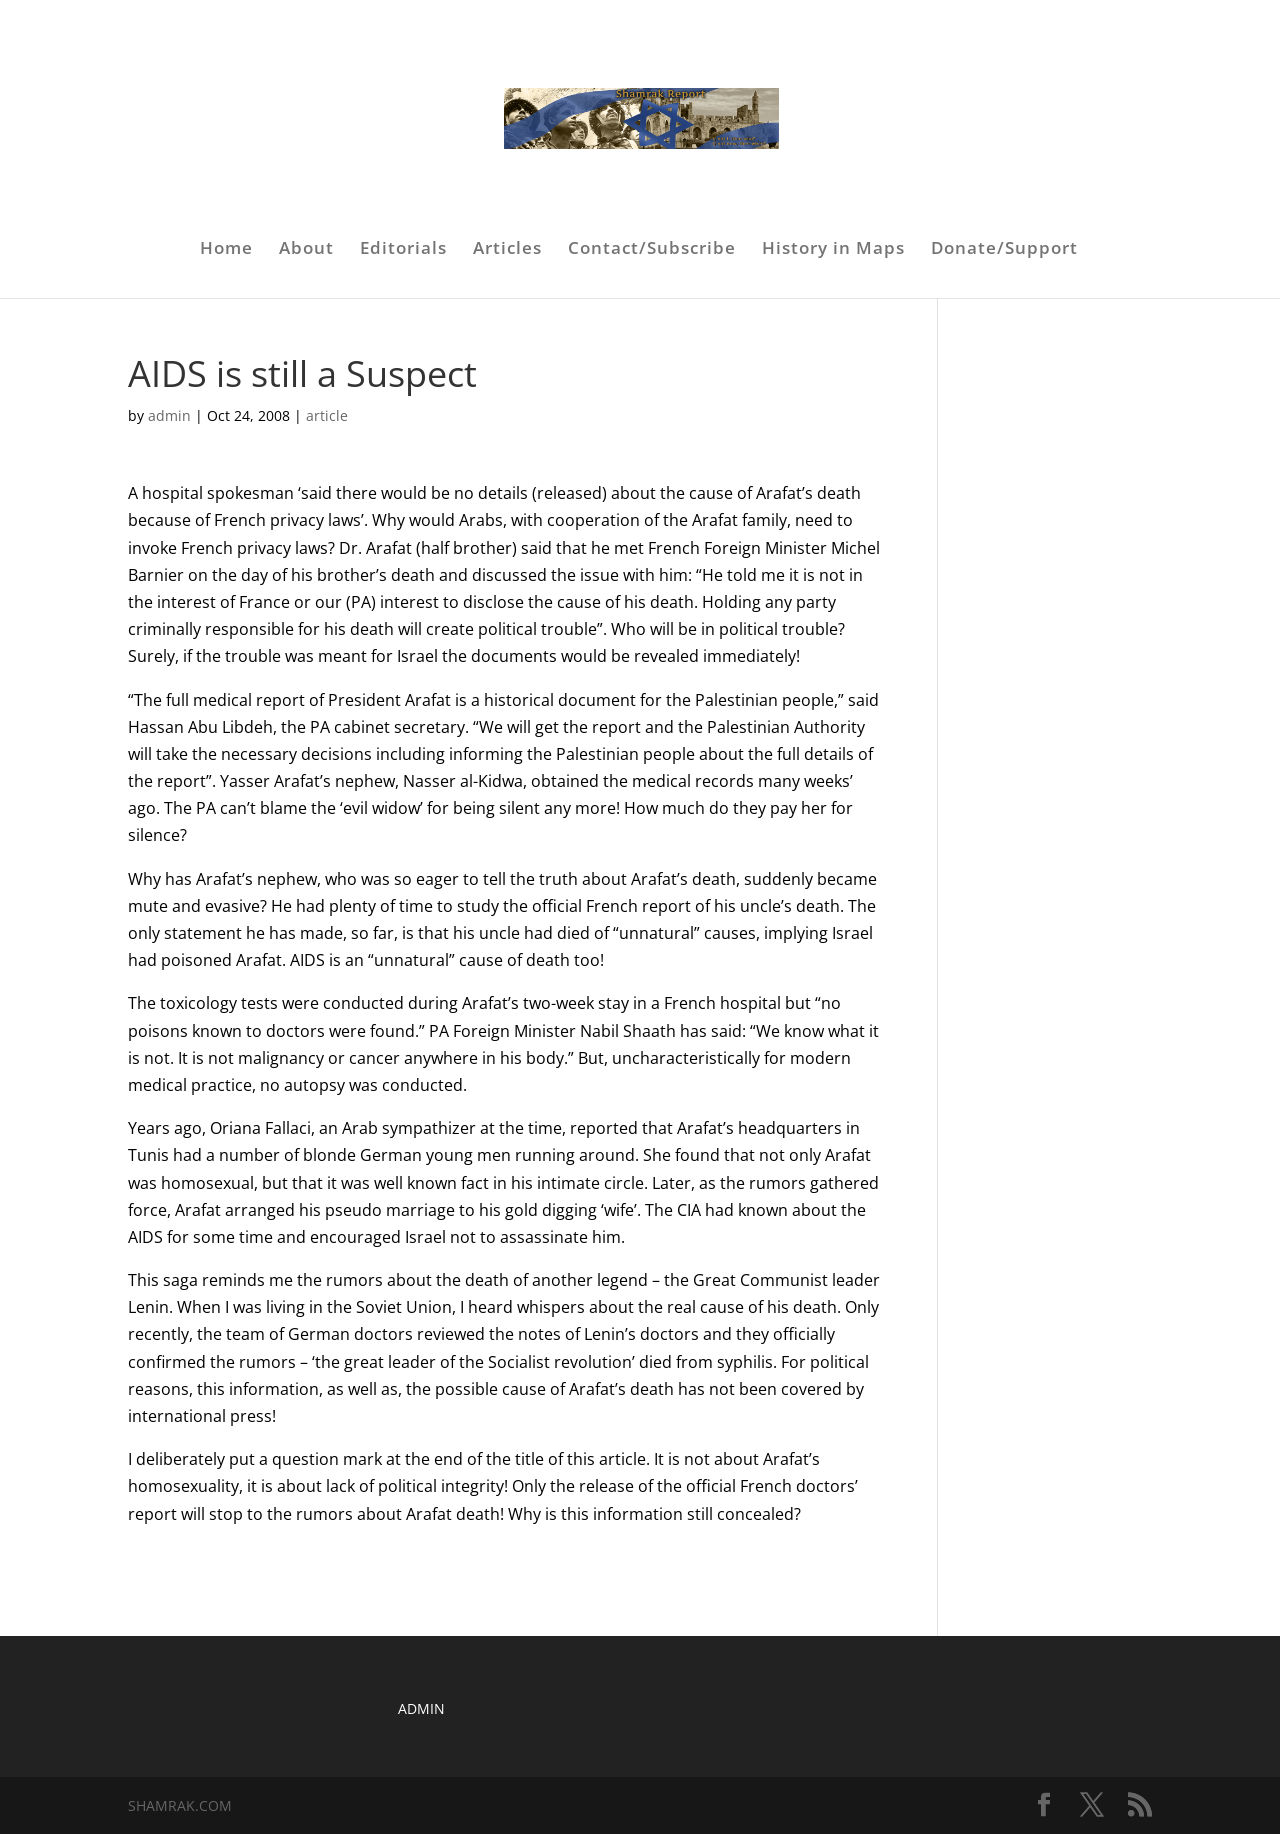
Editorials (403, 250)
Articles (507, 250)
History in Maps (833, 250)
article (327, 415)
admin (169, 415)
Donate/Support (1004, 250)
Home (226, 250)
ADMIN (421, 1708)
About (306, 250)
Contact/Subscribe (652, 250)
